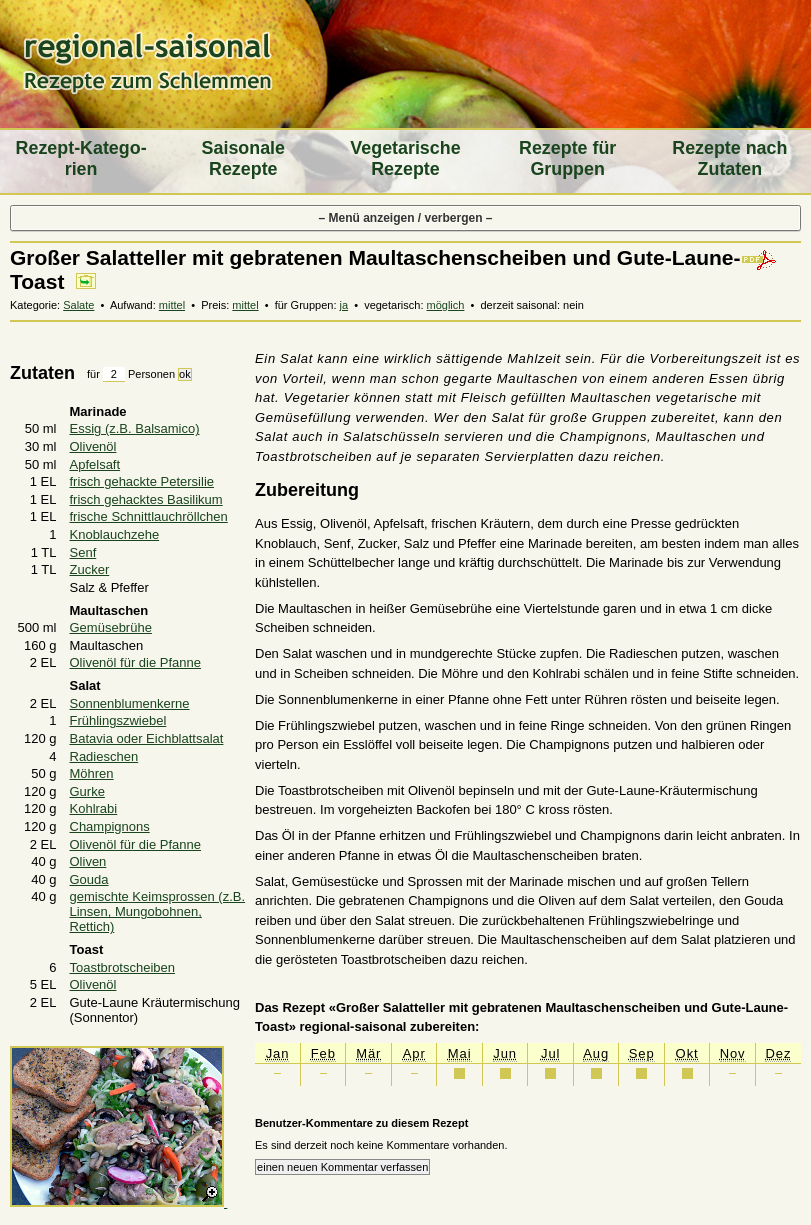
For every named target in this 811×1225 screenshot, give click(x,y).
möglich (446, 305)
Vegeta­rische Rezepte (405, 158)
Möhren (92, 773)
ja (344, 305)
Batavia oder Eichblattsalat (147, 738)
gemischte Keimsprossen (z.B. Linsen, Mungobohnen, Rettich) (158, 911)
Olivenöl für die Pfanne (136, 662)
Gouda (89, 879)
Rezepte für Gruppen (567, 158)
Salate (78, 305)
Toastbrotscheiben (123, 967)
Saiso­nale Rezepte (243, 158)
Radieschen (104, 756)
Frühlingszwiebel (118, 720)
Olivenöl (93, 446)
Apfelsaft (95, 464)
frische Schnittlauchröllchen (149, 516)
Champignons (110, 826)
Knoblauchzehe (115, 534)
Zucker (90, 569)
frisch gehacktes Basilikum (146, 499)
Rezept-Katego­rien (81, 158)
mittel (172, 305)
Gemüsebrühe (111, 627)
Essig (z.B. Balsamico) (135, 428)
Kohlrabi (94, 808)
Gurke (87, 791)
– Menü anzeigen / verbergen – (405, 218)
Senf (83, 552)
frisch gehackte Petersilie (142, 481)
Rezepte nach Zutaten (729, 158)
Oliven (88, 861)
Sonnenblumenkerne (130, 703)
